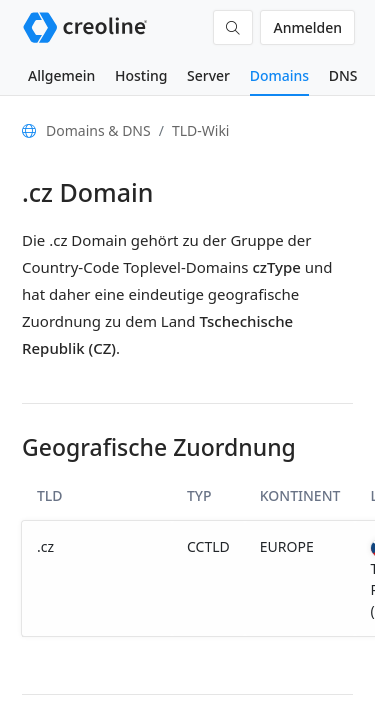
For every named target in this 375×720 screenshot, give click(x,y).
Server (208, 75)
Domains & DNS (98, 130)
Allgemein (61, 75)
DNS (343, 75)
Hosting (141, 75)
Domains (279, 75)
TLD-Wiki (201, 130)
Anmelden (307, 27)
